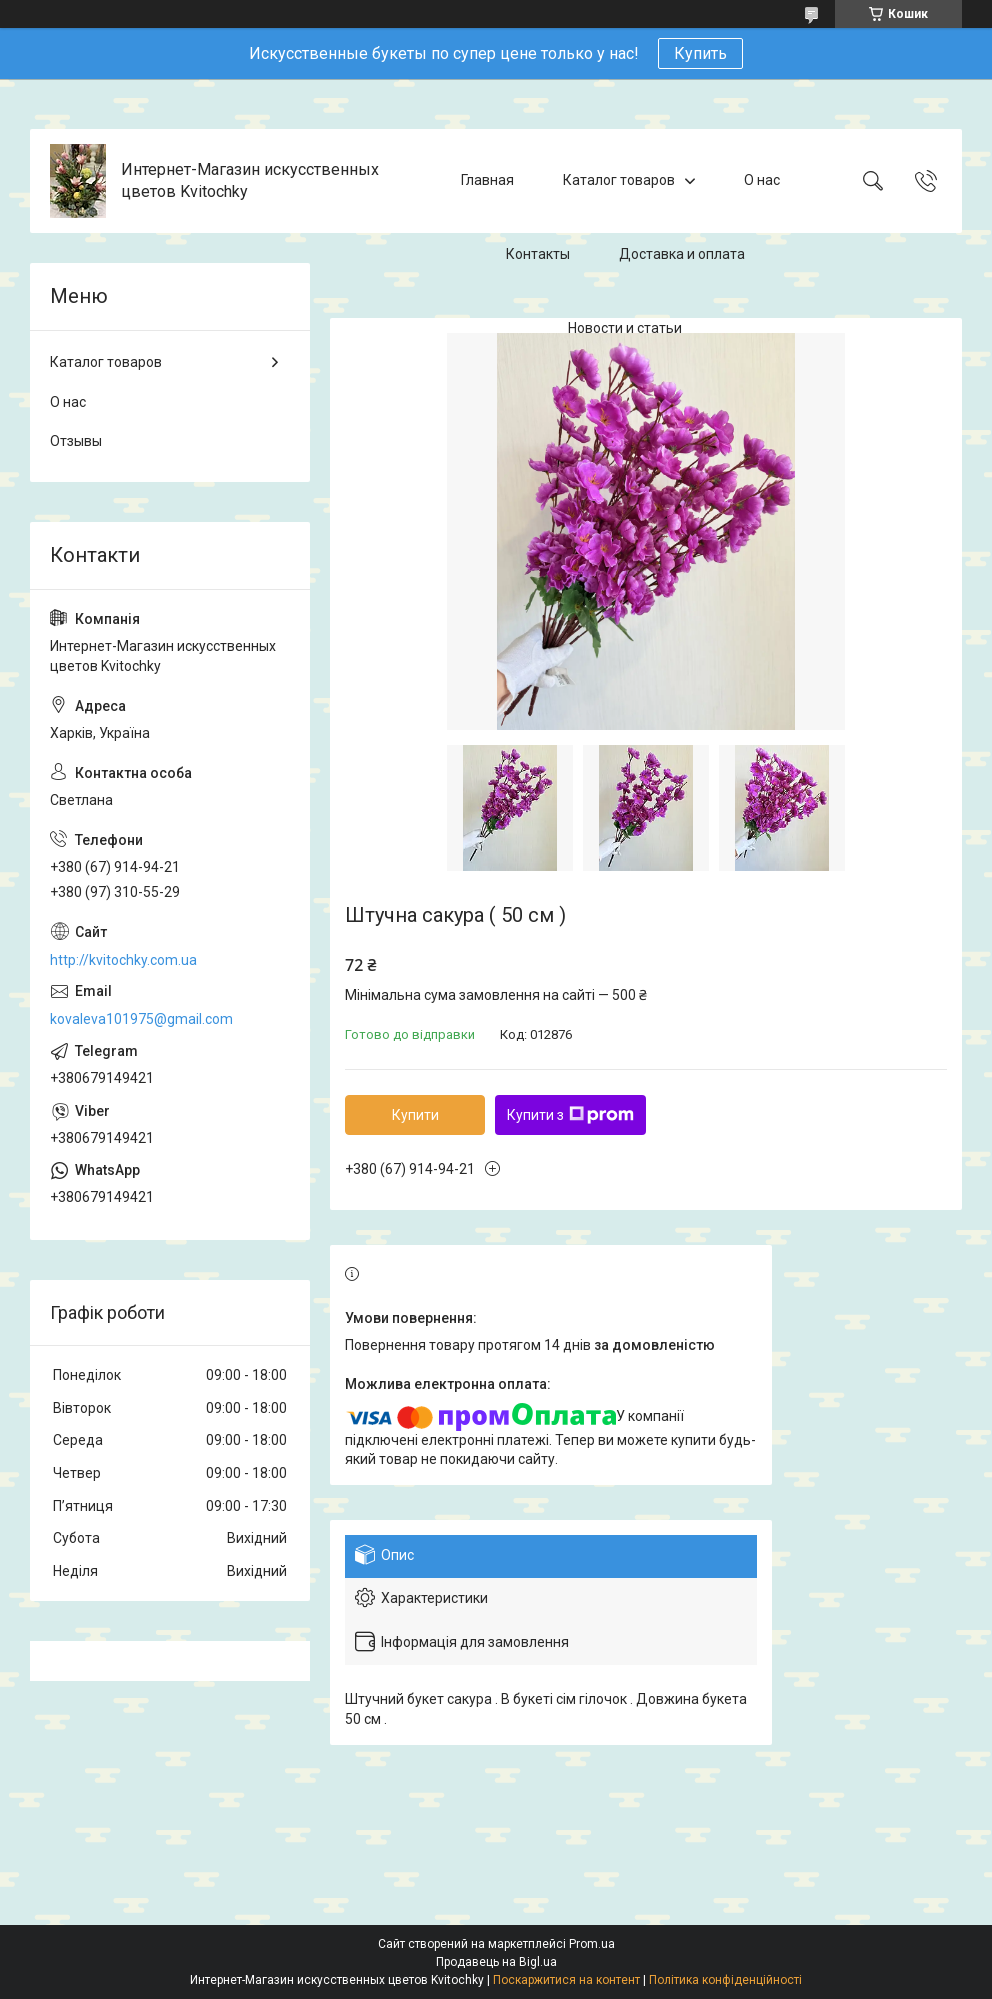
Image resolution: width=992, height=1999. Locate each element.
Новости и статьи (625, 328)
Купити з (570, 1115)
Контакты (538, 254)
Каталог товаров (619, 180)
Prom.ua (592, 1944)
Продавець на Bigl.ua (496, 1962)
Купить (700, 53)
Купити (415, 1115)
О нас (762, 180)
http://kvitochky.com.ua (123, 960)
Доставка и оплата (682, 254)
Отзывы (76, 441)
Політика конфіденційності (725, 1980)
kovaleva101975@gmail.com (141, 1019)
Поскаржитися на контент (566, 1980)
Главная (487, 180)
